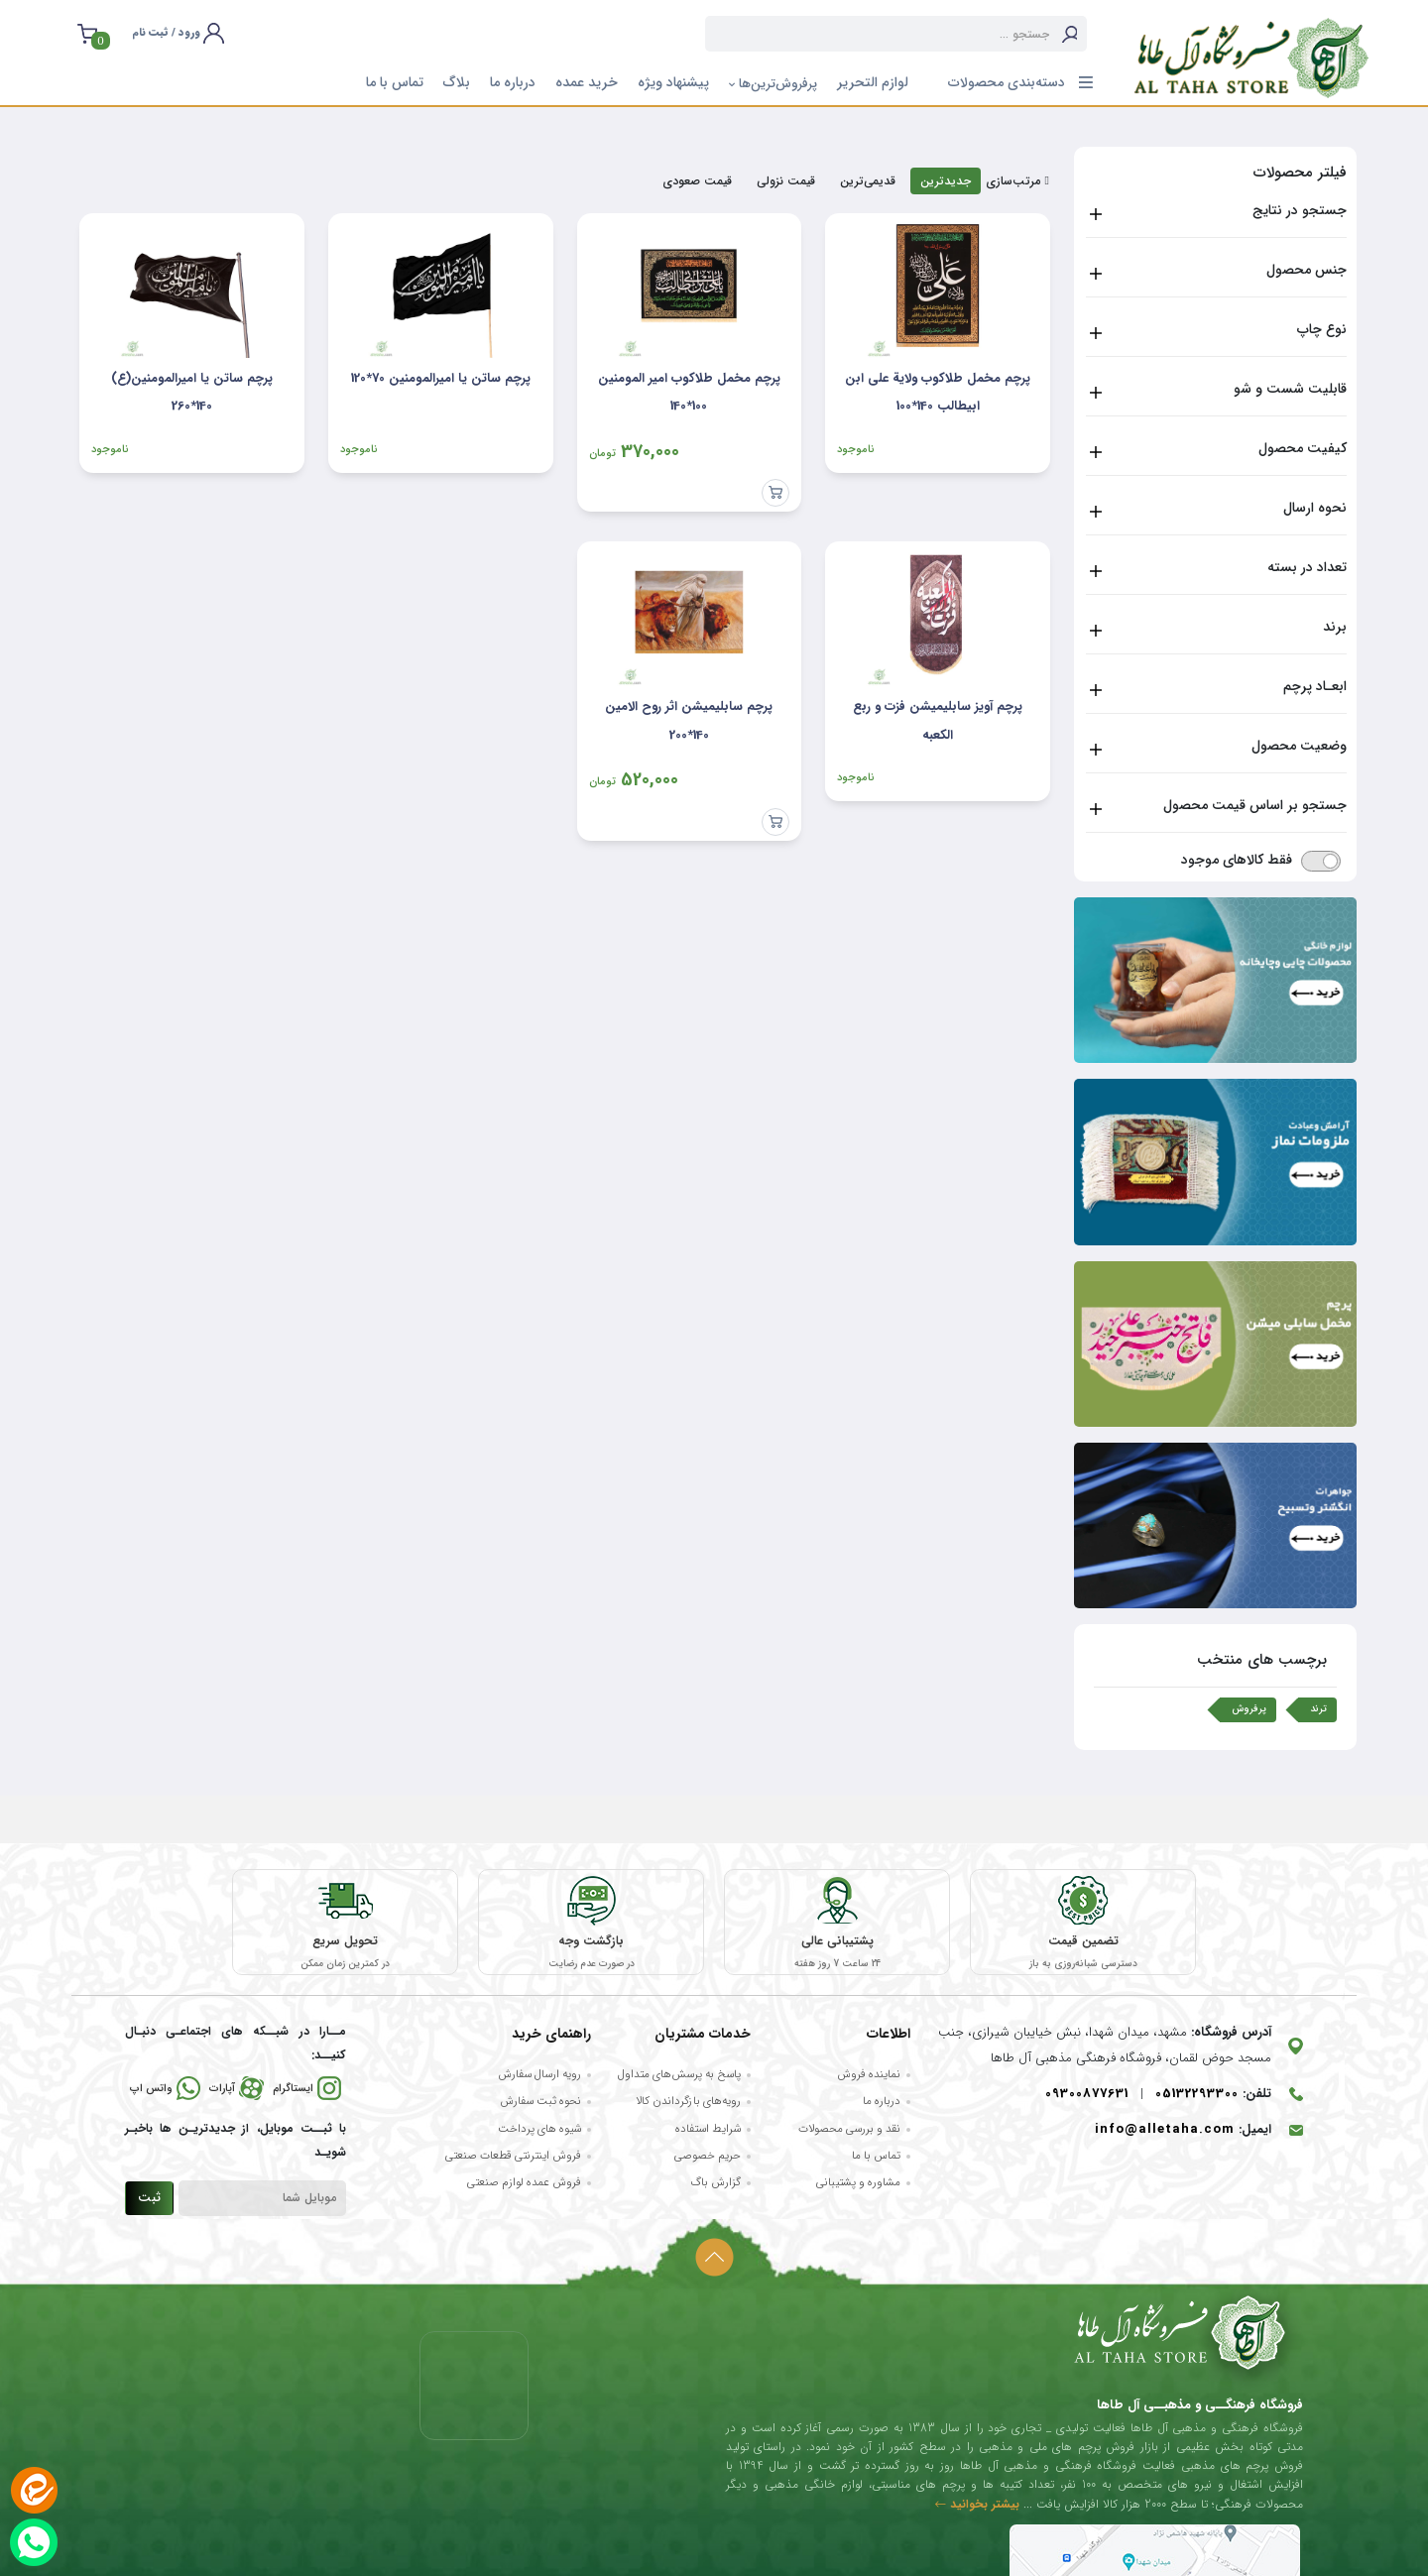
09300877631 (1087, 2094)
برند (1335, 627)
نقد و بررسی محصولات (849, 2130)
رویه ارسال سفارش (539, 2075)
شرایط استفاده (708, 2130)
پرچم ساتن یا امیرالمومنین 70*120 (441, 378)
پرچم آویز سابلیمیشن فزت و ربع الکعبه (937, 721)
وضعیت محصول (1299, 746)
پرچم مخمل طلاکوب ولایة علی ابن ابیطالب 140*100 (937, 392)
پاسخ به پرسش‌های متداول (679, 2075)
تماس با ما (394, 82)
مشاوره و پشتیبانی (858, 2184)
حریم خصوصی (707, 2157)
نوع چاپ (1322, 329)
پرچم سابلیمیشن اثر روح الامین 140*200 (689, 721)
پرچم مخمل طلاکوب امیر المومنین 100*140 (689, 392)
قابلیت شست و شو (1290, 389)
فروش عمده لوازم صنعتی (524, 2184)
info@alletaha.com (1165, 2131)
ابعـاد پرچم (1315, 686)
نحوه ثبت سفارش (540, 2103)
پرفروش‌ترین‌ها (773, 83)
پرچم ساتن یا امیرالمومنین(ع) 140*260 (192, 392)
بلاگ (456, 82)
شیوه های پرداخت (539, 2130)
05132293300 (1197, 2094)
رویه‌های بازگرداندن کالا (688, 2103)
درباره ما (513, 82)
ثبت (149, 2199)
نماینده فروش (868, 2075)
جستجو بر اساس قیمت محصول (1255, 805)
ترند (1318, 1708)
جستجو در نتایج (1299, 210)
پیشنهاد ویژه (673, 82)
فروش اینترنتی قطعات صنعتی (513, 2157)
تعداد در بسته (1307, 567)
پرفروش (1249, 1708)
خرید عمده (586, 82)
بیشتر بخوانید (977, 2505)
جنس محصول (1306, 270)
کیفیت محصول (1302, 448)
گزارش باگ (715, 2184)
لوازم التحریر (872, 82)
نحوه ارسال (1315, 508)
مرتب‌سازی (1017, 181)
